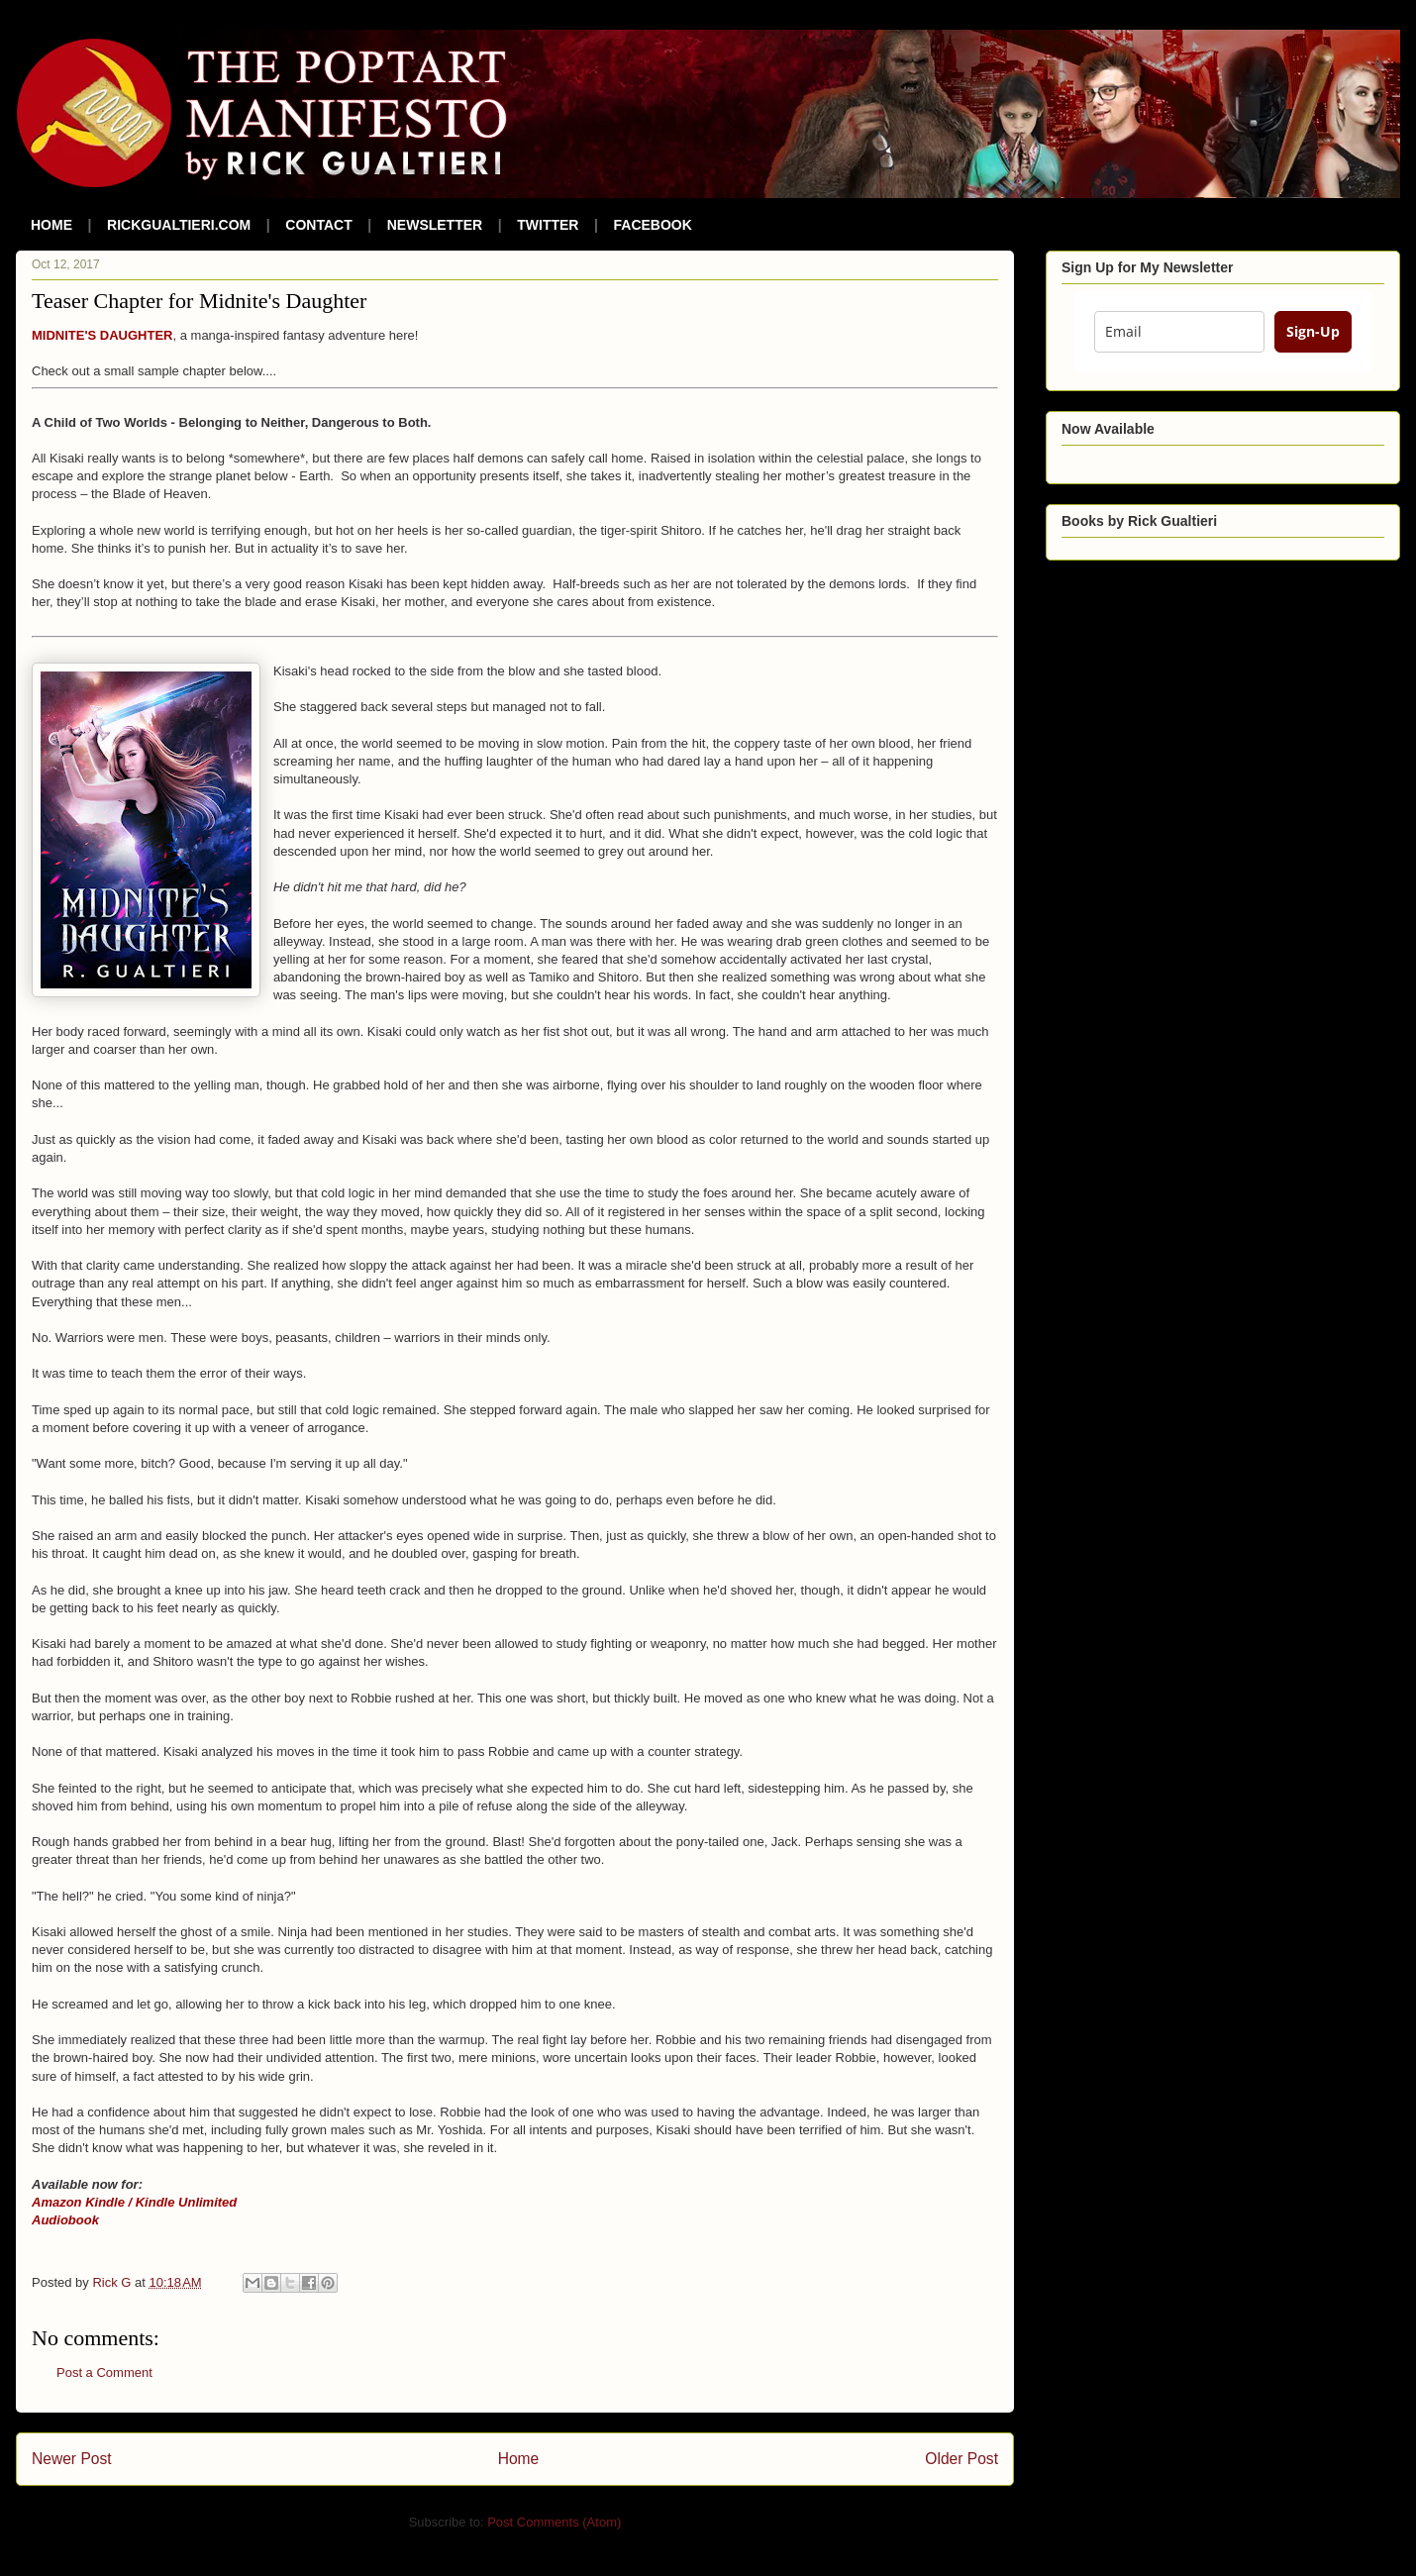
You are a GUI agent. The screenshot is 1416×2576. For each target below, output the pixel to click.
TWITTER (547, 225)
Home (519, 2458)
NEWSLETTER (434, 225)
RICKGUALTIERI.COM (179, 225)
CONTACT (318, 225)
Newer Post (72, 2458)
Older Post (961, 2458)
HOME (51, 225)
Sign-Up (1313, 331)
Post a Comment (104, 2372)
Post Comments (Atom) (554, 2522)
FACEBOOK (653, 225)
